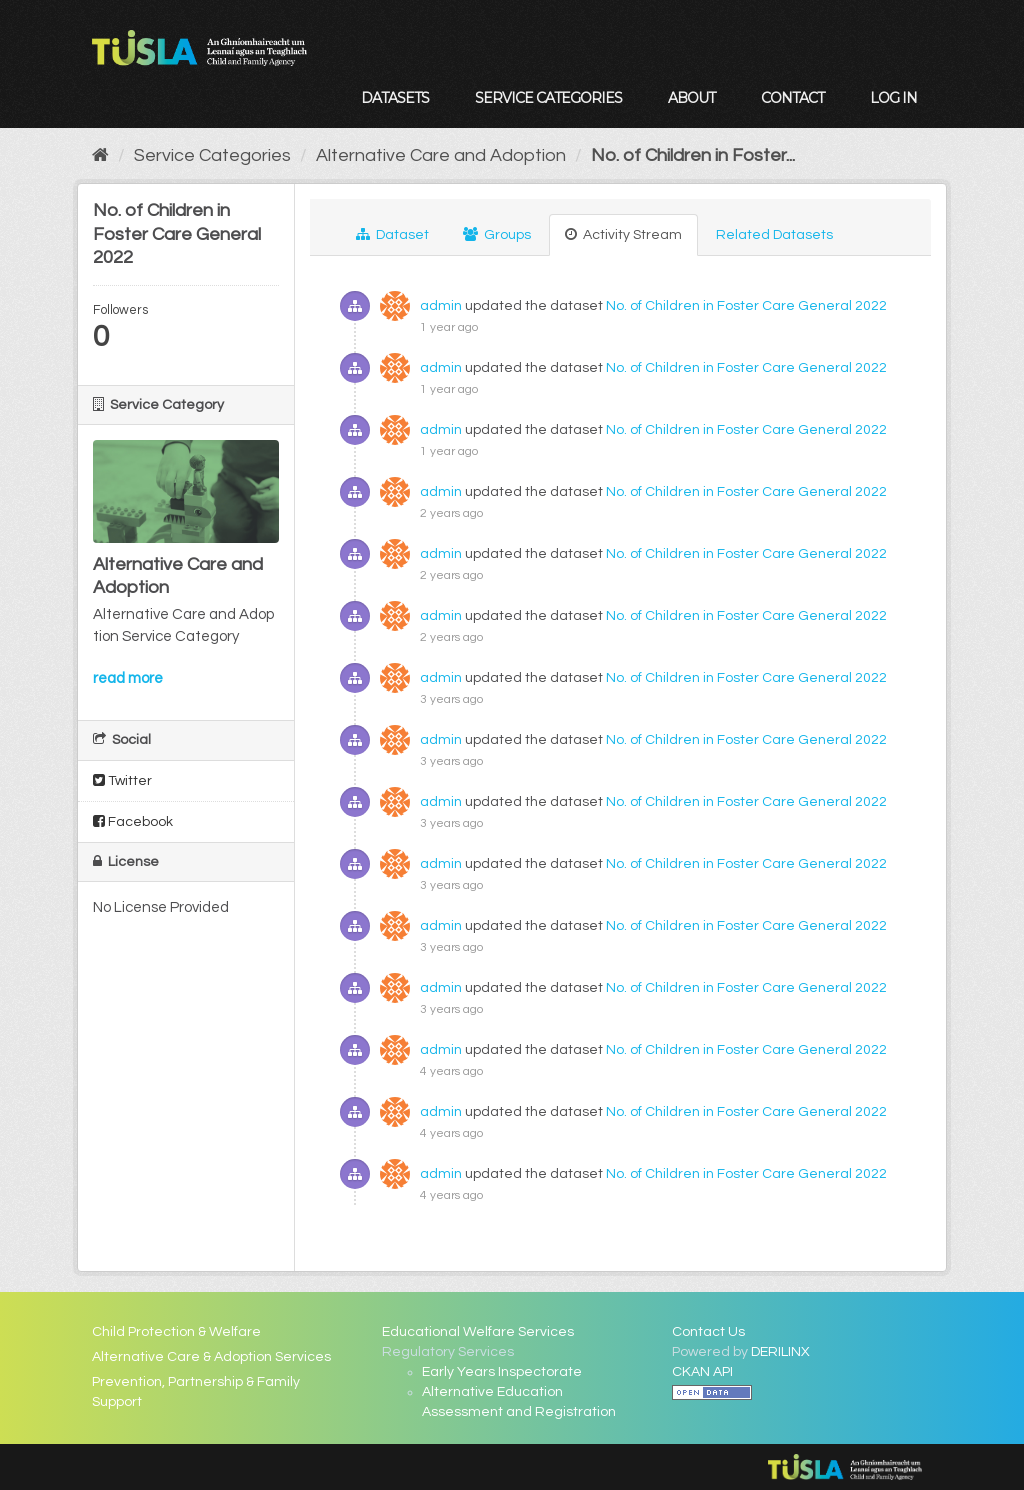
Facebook (133, 821)
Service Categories (548, 98)
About (691, 98)
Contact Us (708, 1332)
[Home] (100, 155)
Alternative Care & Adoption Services (211, 1357)
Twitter (122, 780)
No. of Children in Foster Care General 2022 (746, 306)
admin (441, 306)
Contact (792, 98)
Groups (497, 234)
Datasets (395, 98)
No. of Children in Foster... (693, 155)
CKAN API (702, 1372)
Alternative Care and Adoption (441, 155)
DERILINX (780, 1352)
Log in (893, 98)
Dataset (392, 234)
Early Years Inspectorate (502, 1372)
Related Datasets (774, 235)
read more (128, 678)
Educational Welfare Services (478, 1332)
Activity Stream (623, 234)
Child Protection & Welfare (176, 1332)
